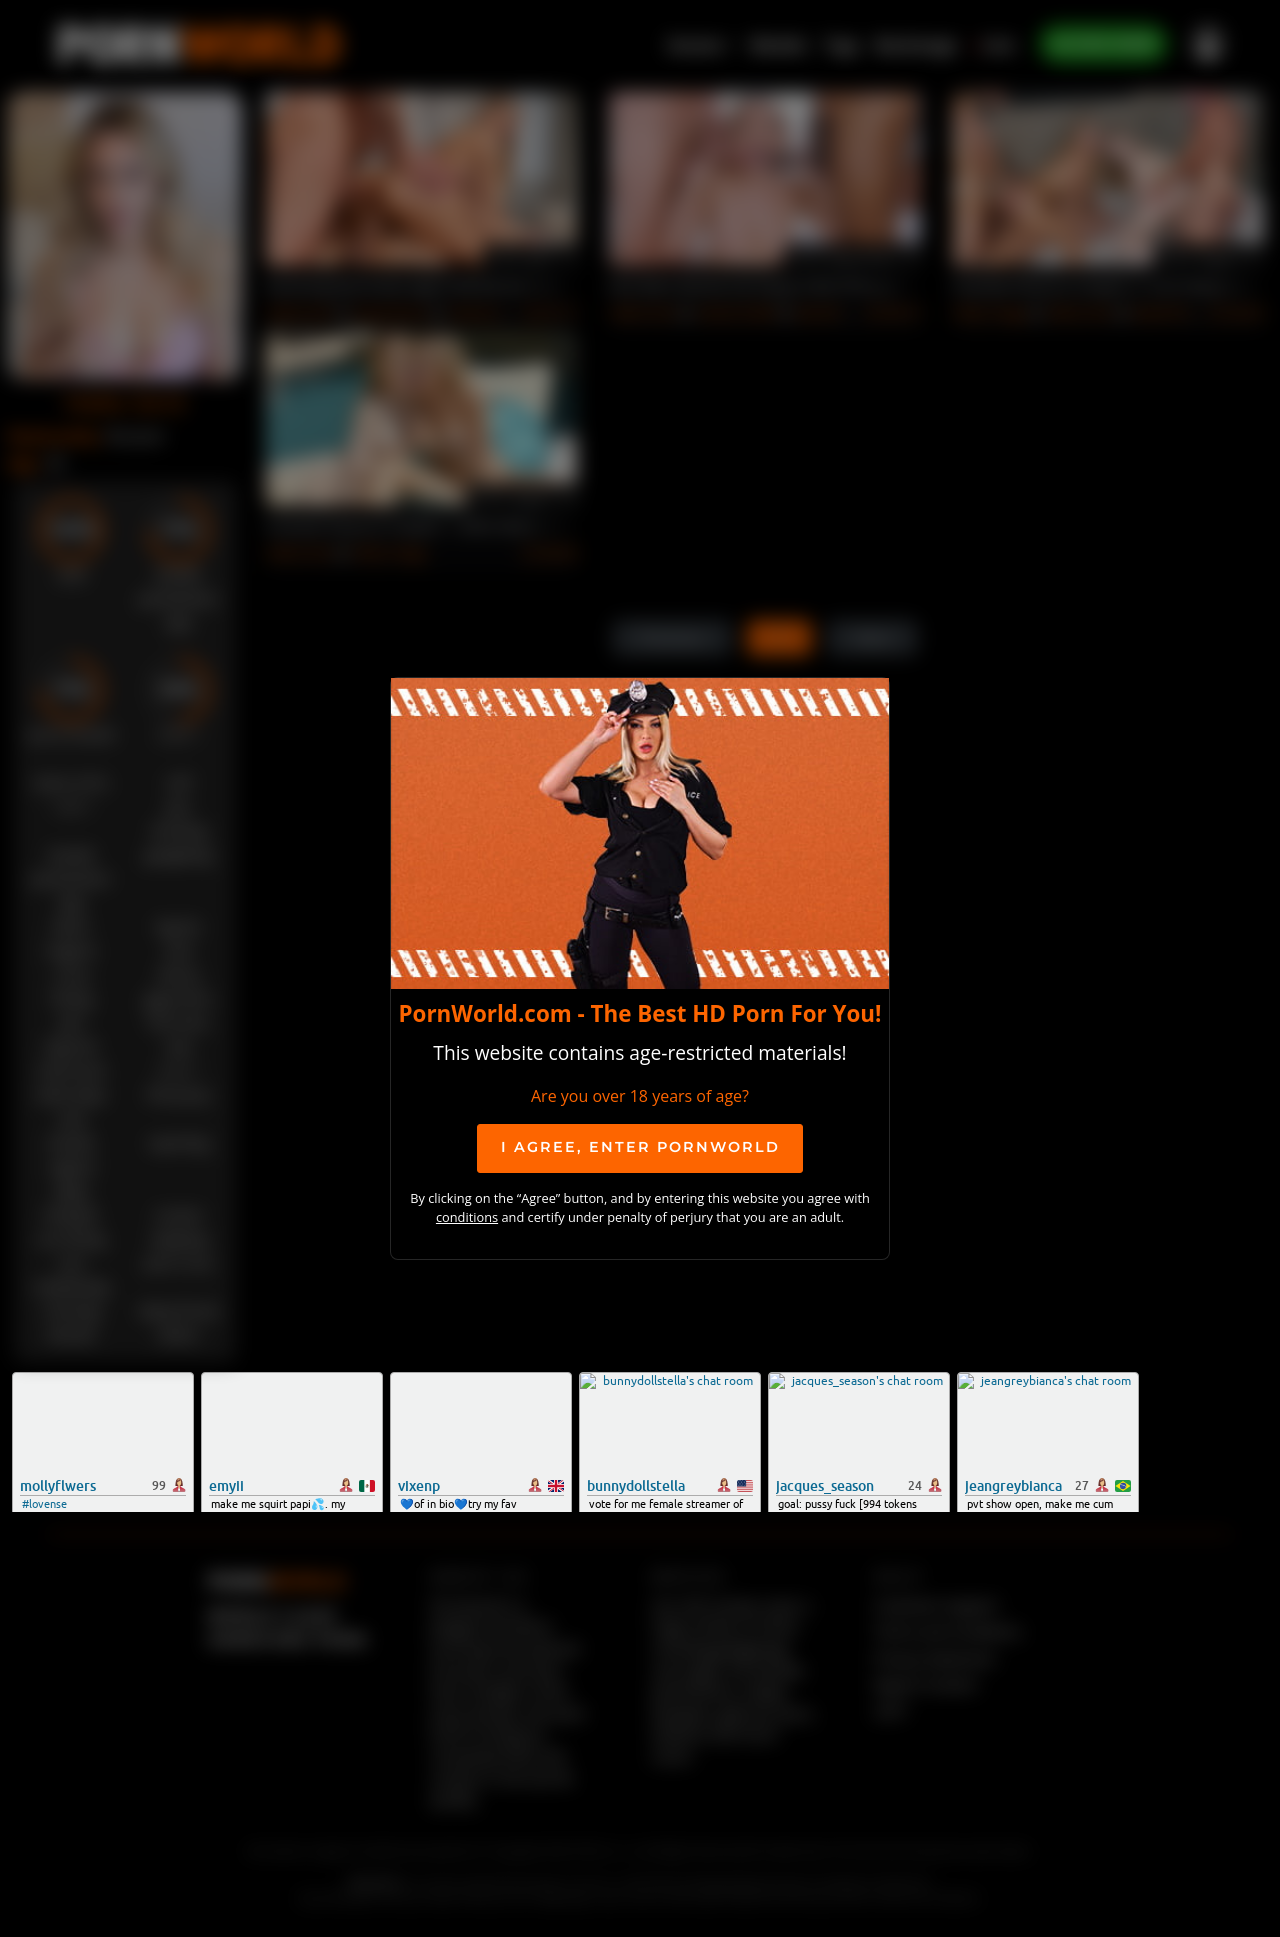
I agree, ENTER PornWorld (640, 1147)
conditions (467, 1217)
